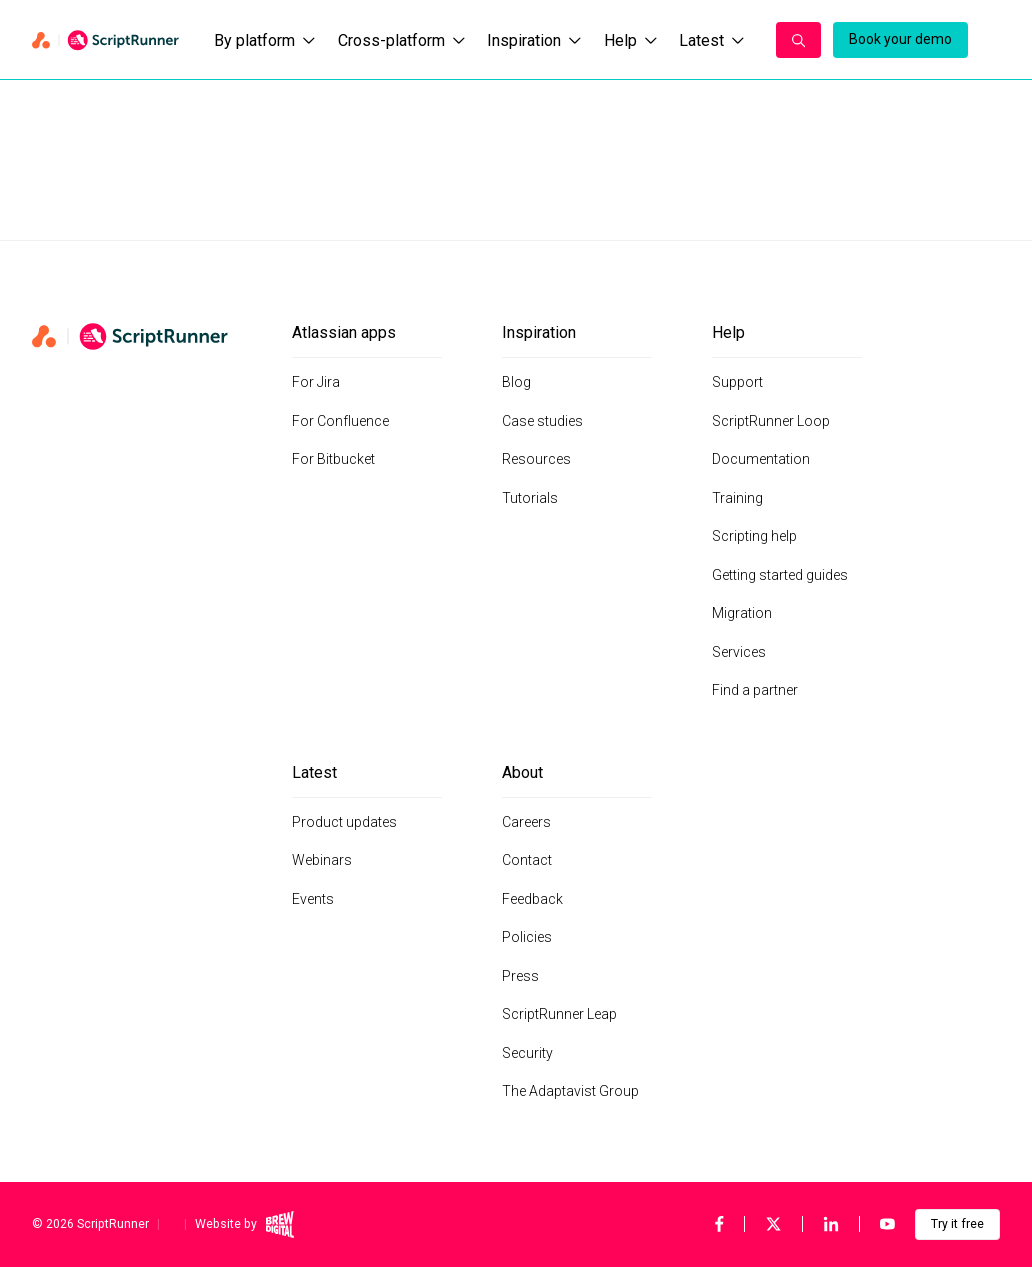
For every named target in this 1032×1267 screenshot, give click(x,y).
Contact (527, 860)
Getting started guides (780, 575)
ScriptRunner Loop (771, 421)
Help (630, 40)
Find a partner (755, 690)
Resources (536, 459)
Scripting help (754, 536)
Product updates (344, 822)
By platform (264, 40)
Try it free (957, 1224)
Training (737, 498)
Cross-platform (401, 40)
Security (527, 1053)
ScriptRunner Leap (559, 1014)
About (522, 772)
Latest (711, 40)
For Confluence (340, 421)
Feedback (532, 899)
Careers (526, 822)
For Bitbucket (333, 459)
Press (520, 976)
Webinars (322, 860)
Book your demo (900, 39)
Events (313, 899)
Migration (742, 613)
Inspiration (534, 40)
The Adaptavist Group (570, 1091)
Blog (516, 382)
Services (739, 652)
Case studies (542, 421)
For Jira (316, 382)
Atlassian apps (344, 332)
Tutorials (530, 498)
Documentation (761, 459)
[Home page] (107, 40)
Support (737, 382)
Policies (527, 937)
